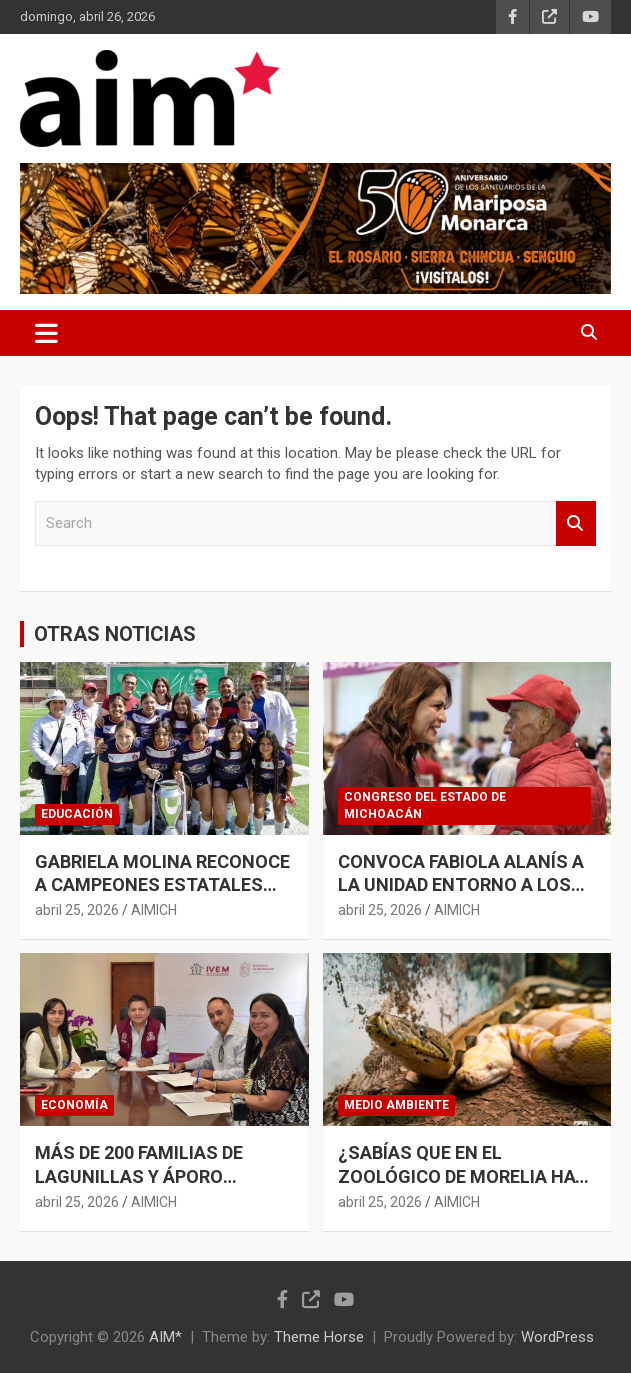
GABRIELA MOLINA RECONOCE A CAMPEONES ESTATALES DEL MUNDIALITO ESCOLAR (162, 885)
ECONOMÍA (74, 1105)
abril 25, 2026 (77, 910)
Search (576, 523)
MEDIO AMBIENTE (396, 1105)
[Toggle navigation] (46, 333)
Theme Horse (319, 1337)
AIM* (165, 1337)
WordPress (557, 1337)
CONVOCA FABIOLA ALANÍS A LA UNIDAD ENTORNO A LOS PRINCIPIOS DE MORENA (461, 885)
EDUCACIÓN (77, 814)
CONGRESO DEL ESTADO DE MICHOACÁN (425, 805)
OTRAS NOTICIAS (115, 634)
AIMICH (154, 910)
